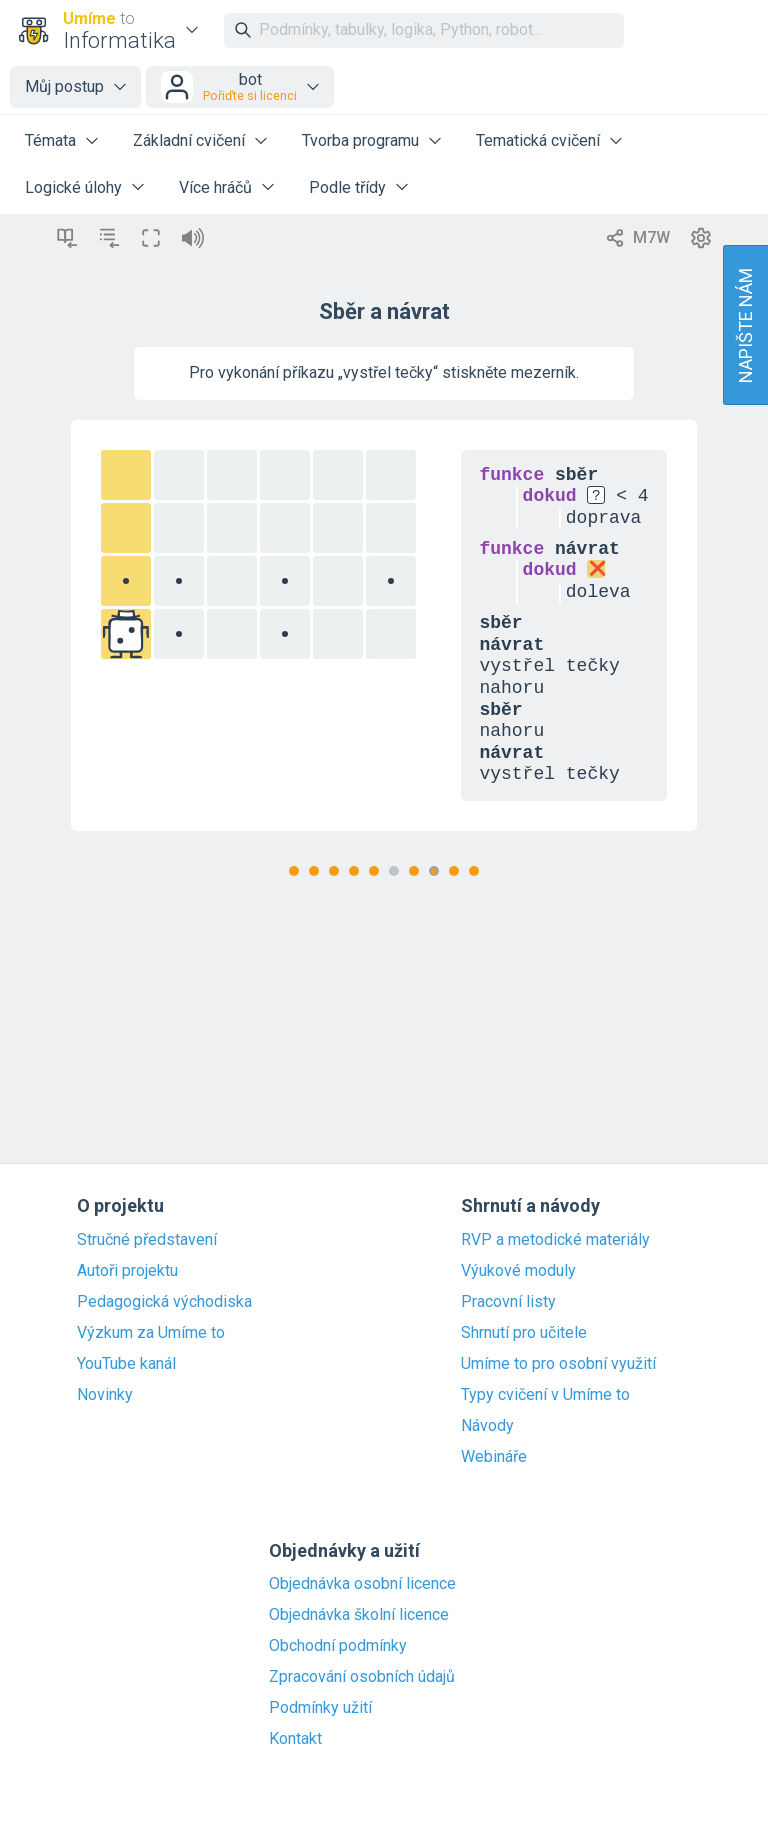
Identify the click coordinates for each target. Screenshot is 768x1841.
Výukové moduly (518, 1271)
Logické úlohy (73, 187)
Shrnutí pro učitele (524, 1333)
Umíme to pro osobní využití (558, 1364)
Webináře (494, 1457)
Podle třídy (347, 187)
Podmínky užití (320, 1708)
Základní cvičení (189, 140)
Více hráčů (215, 187)
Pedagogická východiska (164, 1302)
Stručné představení (147, 1240)
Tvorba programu (360, 140)
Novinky (105, 1395)
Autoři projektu (127, 1271)
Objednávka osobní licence (362, 1584)
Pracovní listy (508, 1302)
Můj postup (64, 86)
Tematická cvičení (538, 140)
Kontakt (295, 1739)
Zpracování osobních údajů (362, 1677)
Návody (487, 1426)
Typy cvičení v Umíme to (545, 1395)
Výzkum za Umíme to (151, 1333)
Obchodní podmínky (338, 1646)
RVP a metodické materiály (555, 1240)
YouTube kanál (126, 1364)
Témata (50, 140)
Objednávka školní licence (359, 1615)
